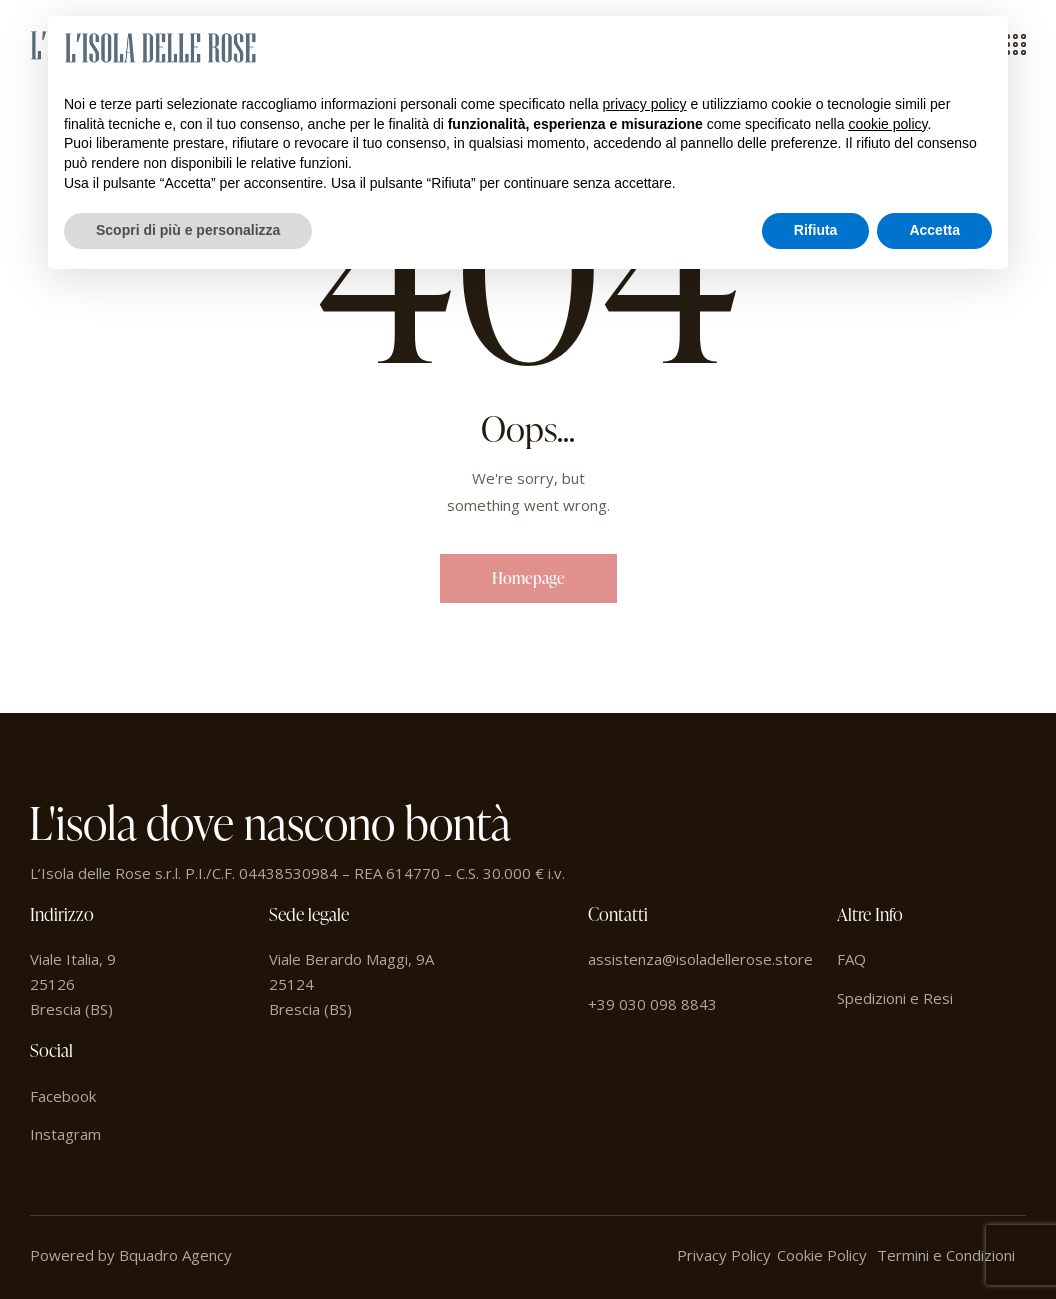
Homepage (528, 578)
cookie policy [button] (887, 124)
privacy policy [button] (645, 104)
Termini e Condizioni (946, 1255)
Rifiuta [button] (816, 230)
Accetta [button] (934, 230)
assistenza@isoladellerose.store (700, 959)
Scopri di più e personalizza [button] (188, 230)
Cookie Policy (822, 1255)
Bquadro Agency (175, 1255)
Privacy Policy (724, 1255)
